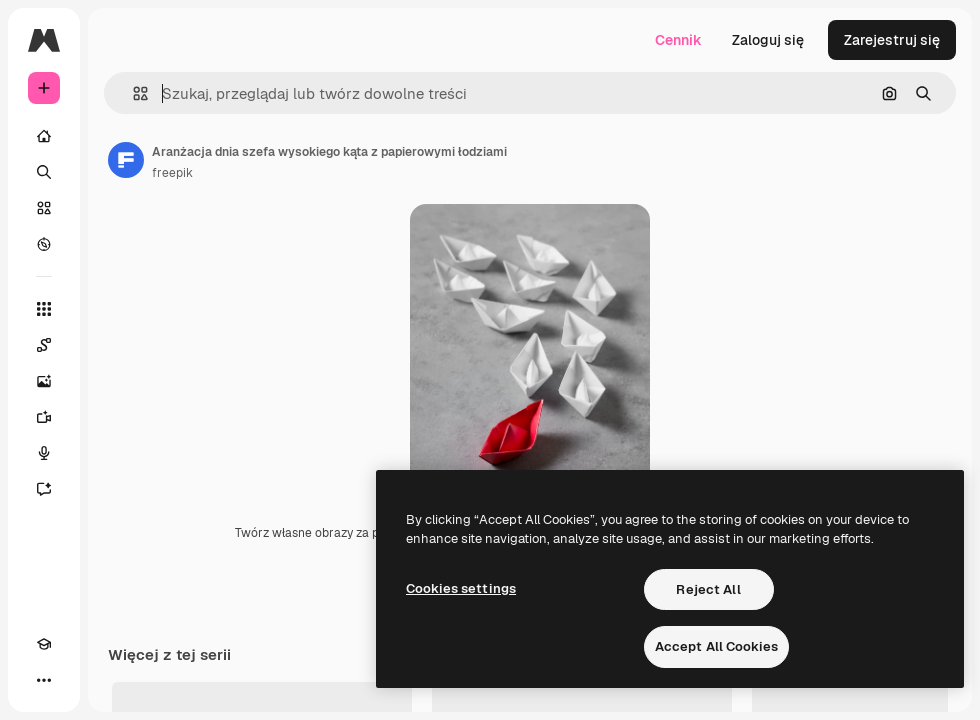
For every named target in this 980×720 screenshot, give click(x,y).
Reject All (708, 589)
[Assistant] (44, 489)
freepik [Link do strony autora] (172, 173)
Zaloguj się (768, 40)
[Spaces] (44, 345)
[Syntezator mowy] (44, 453)
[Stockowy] (44, 208)
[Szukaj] (44, 172)
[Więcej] (44, 680)
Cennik (678, 40)
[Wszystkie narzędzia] (44, 309)
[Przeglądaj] (44, 244)
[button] (132, 93)
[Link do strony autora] (126, 160)
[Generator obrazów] (44, 381)
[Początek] (44, 136)
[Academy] (44, 644)
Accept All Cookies (716, 646)
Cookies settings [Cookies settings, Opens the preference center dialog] (461, 588)
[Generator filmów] (44, 417)
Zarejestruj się (892, 40)
